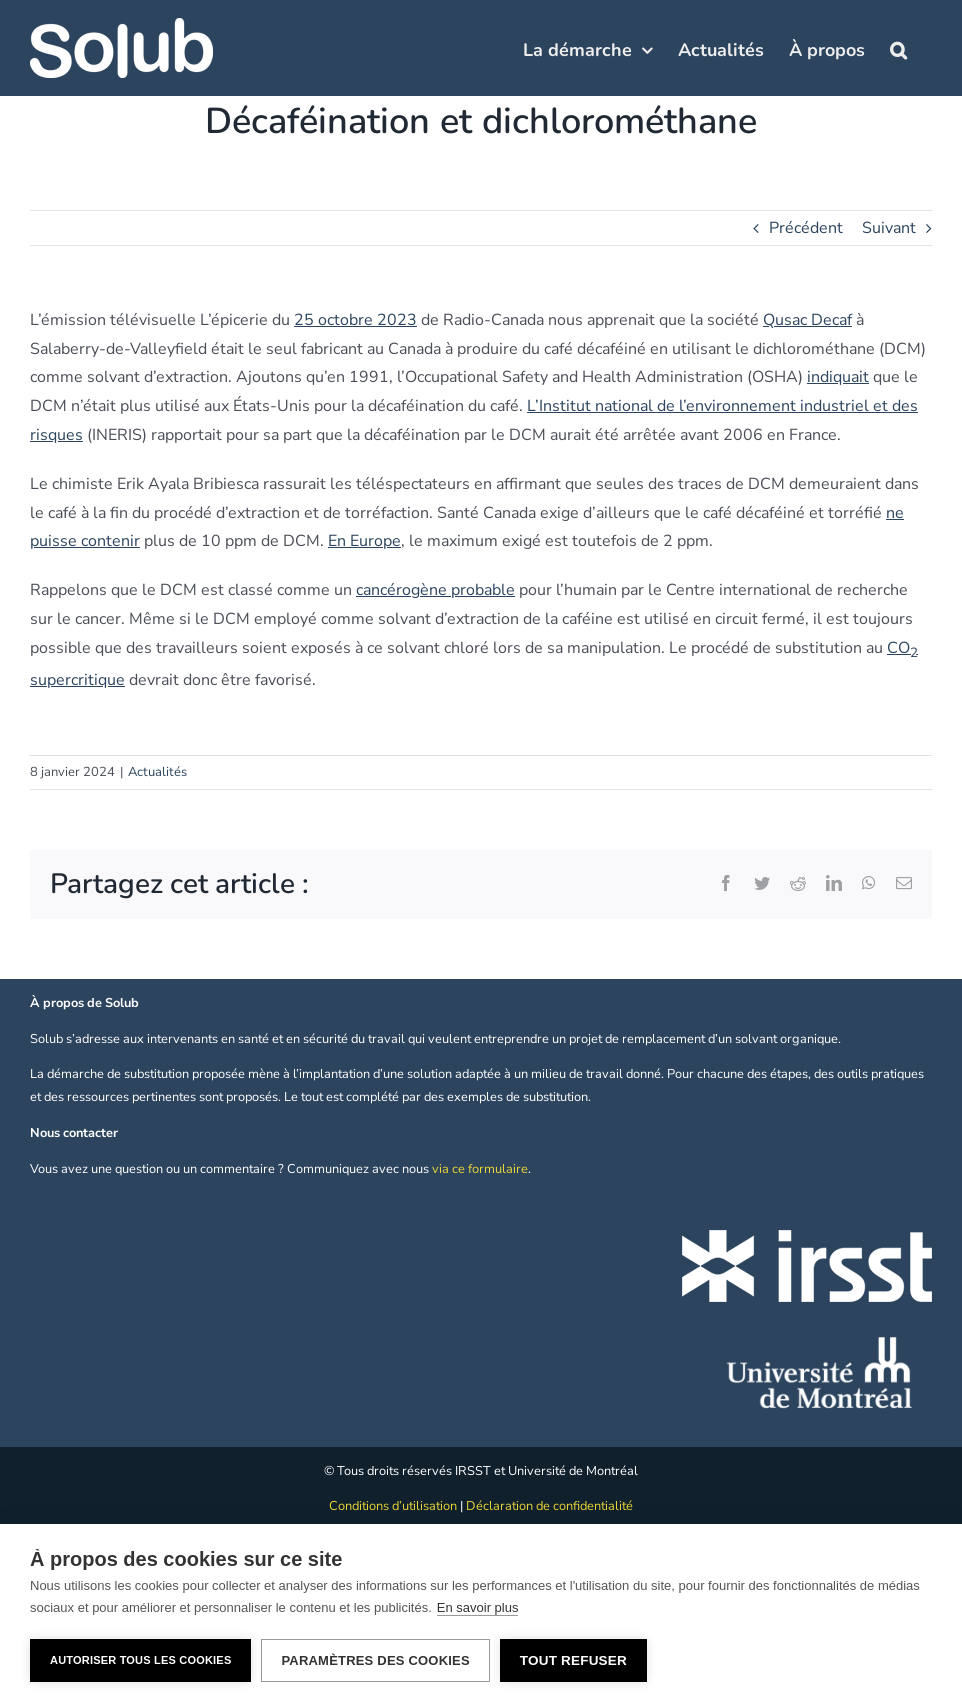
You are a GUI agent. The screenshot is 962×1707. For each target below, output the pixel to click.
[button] (898, 48)
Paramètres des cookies (375, 1660)
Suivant (889, 228)
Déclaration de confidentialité (549, 1506)
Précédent (806, 228)
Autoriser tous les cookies (140, 1660)
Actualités (157, 772)
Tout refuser (573, 1660)
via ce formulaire (480, 1169)
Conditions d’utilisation (393, 1506)
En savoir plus (478, 1607)
